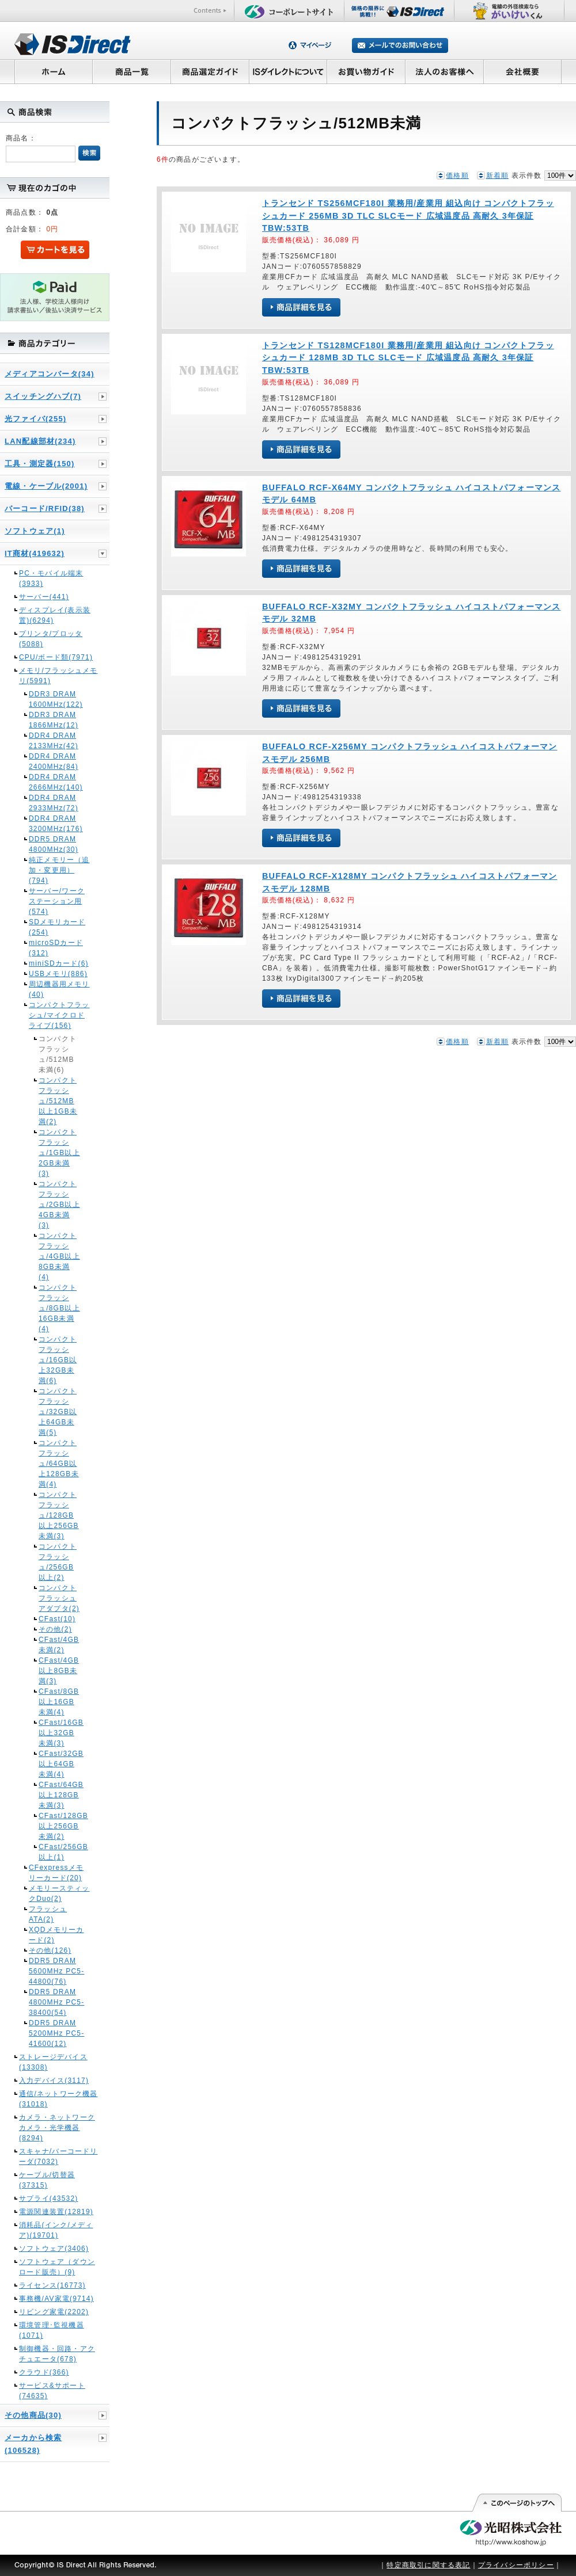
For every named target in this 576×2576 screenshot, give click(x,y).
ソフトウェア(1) (35, 531)
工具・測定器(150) (40, 463)
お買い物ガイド (366, 71)
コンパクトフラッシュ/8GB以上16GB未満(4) (59, 1308)
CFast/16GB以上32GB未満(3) (59, 1732)
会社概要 (523, 71)
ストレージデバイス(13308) (53, 2062)
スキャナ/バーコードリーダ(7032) (58, 2156)
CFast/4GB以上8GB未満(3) (59, 1670)
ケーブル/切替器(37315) (47, 2180)
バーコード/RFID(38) (45, 508)
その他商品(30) (33, 2415)
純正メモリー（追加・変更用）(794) (59, 870)
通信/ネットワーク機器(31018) (58, 2099)
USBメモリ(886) (58, 974)
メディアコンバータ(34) (49, 373)
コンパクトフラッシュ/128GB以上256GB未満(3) (59, 1515)
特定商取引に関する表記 (428, 2565)
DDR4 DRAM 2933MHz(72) (53, 803)
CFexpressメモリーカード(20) (56, 1873)
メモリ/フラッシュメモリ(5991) (58, 675)
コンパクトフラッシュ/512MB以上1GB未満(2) (58, 1101)
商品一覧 (131, 71)
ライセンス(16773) (52, 2285)
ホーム (53, 71)
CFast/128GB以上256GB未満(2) (59, 1826)
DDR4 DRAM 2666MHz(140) (56, 782)
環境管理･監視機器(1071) (51, 2330)
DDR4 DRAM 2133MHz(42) (53, 740)
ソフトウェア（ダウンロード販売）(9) (57, 2267)
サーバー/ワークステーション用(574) (57, 901)
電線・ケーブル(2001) (46, 486)
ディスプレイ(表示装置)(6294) (54, 615)
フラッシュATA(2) (48, 1914)
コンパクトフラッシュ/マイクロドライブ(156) (59, 1015)
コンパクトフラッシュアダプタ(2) (59, 1598)
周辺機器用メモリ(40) (59, 989)
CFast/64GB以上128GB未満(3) (59, 1795)
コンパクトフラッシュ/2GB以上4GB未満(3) (59, 1204)
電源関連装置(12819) (56, 2212)
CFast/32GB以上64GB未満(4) (59, 1764)
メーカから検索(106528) (33, 2444)
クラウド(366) (44, 2372)
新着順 (497, 176)
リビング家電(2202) (54, 2312)
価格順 (457, 176)
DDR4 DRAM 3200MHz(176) (56, 823)
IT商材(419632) (35, 553)
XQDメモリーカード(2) (56, 1935)
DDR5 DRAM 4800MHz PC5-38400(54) (56, 2002)
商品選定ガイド (209, 71)
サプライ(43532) (48, 2198)
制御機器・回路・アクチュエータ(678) (57, 2354)
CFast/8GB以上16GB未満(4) (59, 1701)
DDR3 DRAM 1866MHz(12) (53, 720)
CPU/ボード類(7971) (56, 657)
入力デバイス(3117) (54, 2080)
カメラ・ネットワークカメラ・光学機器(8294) (57, 2127)
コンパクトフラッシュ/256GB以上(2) (58, 1562)
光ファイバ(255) (35, 418)
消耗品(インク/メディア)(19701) (56, 2230)
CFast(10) (57, 1619)
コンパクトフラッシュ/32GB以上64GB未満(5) (58, 1411)
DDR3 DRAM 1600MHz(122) (56, 699)
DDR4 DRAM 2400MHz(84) (53, 761)
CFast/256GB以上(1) (59, 1852)
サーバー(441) (44, 597)
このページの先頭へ (516, 2503)
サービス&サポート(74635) (52, 2390)
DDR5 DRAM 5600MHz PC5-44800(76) (56, 1971)
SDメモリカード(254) (57, 927)
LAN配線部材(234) (40, 441)
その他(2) (55, 1629)
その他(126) (50, 1950)
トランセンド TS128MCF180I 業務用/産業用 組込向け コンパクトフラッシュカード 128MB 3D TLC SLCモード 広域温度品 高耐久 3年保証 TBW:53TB (408, 358)
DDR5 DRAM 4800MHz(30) (53, 844)
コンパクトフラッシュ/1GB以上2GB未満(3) (59, 1153)
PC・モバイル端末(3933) (51, 578)
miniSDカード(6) (59, 963)
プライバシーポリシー (516, 2565)
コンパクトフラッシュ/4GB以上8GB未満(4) (59, 1256)
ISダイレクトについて (288, 71)
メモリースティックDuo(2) (59, 1893)
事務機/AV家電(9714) (56, 2299)
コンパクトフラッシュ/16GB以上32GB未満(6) (58, 1360)
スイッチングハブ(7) (43, 396)
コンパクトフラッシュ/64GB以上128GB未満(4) (59, 1463)
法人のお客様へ (445, 71)
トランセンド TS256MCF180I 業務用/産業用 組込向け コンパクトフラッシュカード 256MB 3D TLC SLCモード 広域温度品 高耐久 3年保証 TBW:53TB (408, 216)
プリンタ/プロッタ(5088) (50, 639)
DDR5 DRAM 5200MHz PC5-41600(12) (56, 2033)
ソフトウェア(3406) (54, 2249)
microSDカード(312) (56, 948)
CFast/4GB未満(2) (59, 1645)
